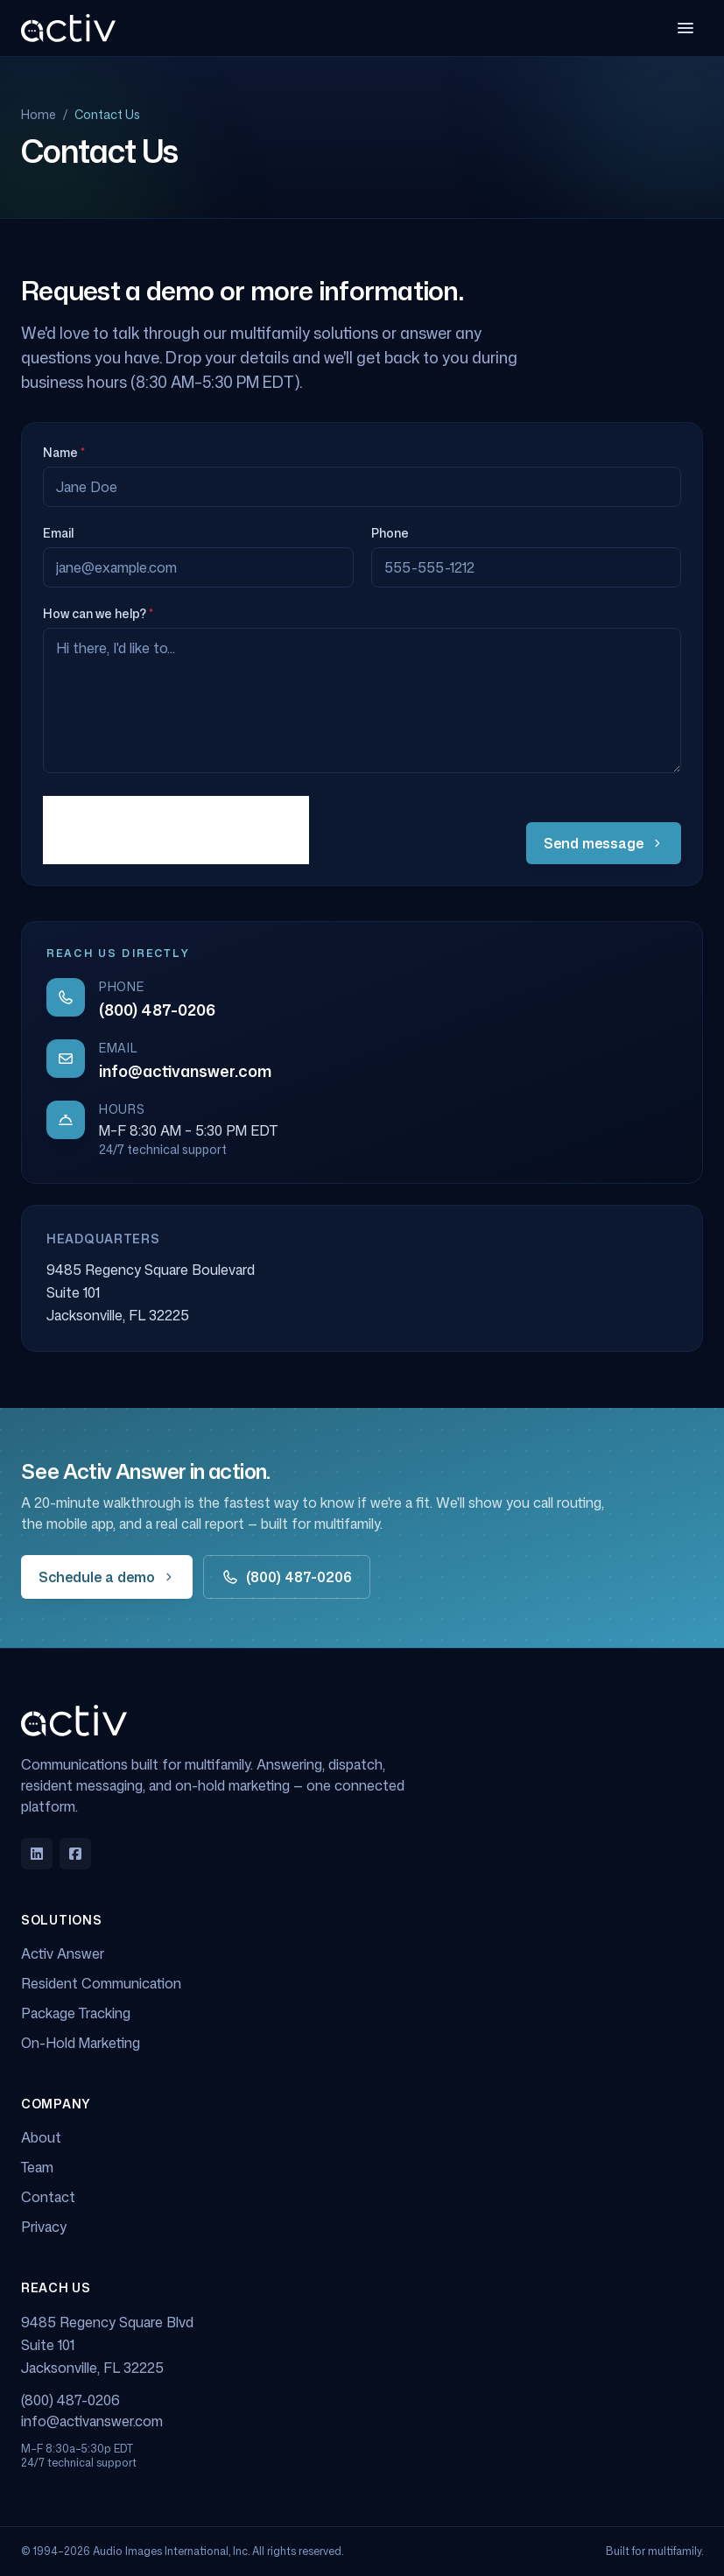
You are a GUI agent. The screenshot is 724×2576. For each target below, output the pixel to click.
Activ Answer (62, 1953)
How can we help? (98, 613)
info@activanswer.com (185, 1070)
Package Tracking (75, 2013)
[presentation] (176, 830)
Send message (604, 843)
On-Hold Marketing (80, 2042)
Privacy (44, 2226)
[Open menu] (685, 28)
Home (38, 114)
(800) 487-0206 (157, 1009)
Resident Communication (101, 1983)
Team (37, 2167)
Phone (390, 532)
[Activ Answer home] (68, 28)
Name (64, 452)
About (41, 2137)
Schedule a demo (107, 1577)
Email (58, 532)
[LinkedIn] (37, 1853)
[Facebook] (75, 1853)
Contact (48, 2196)
